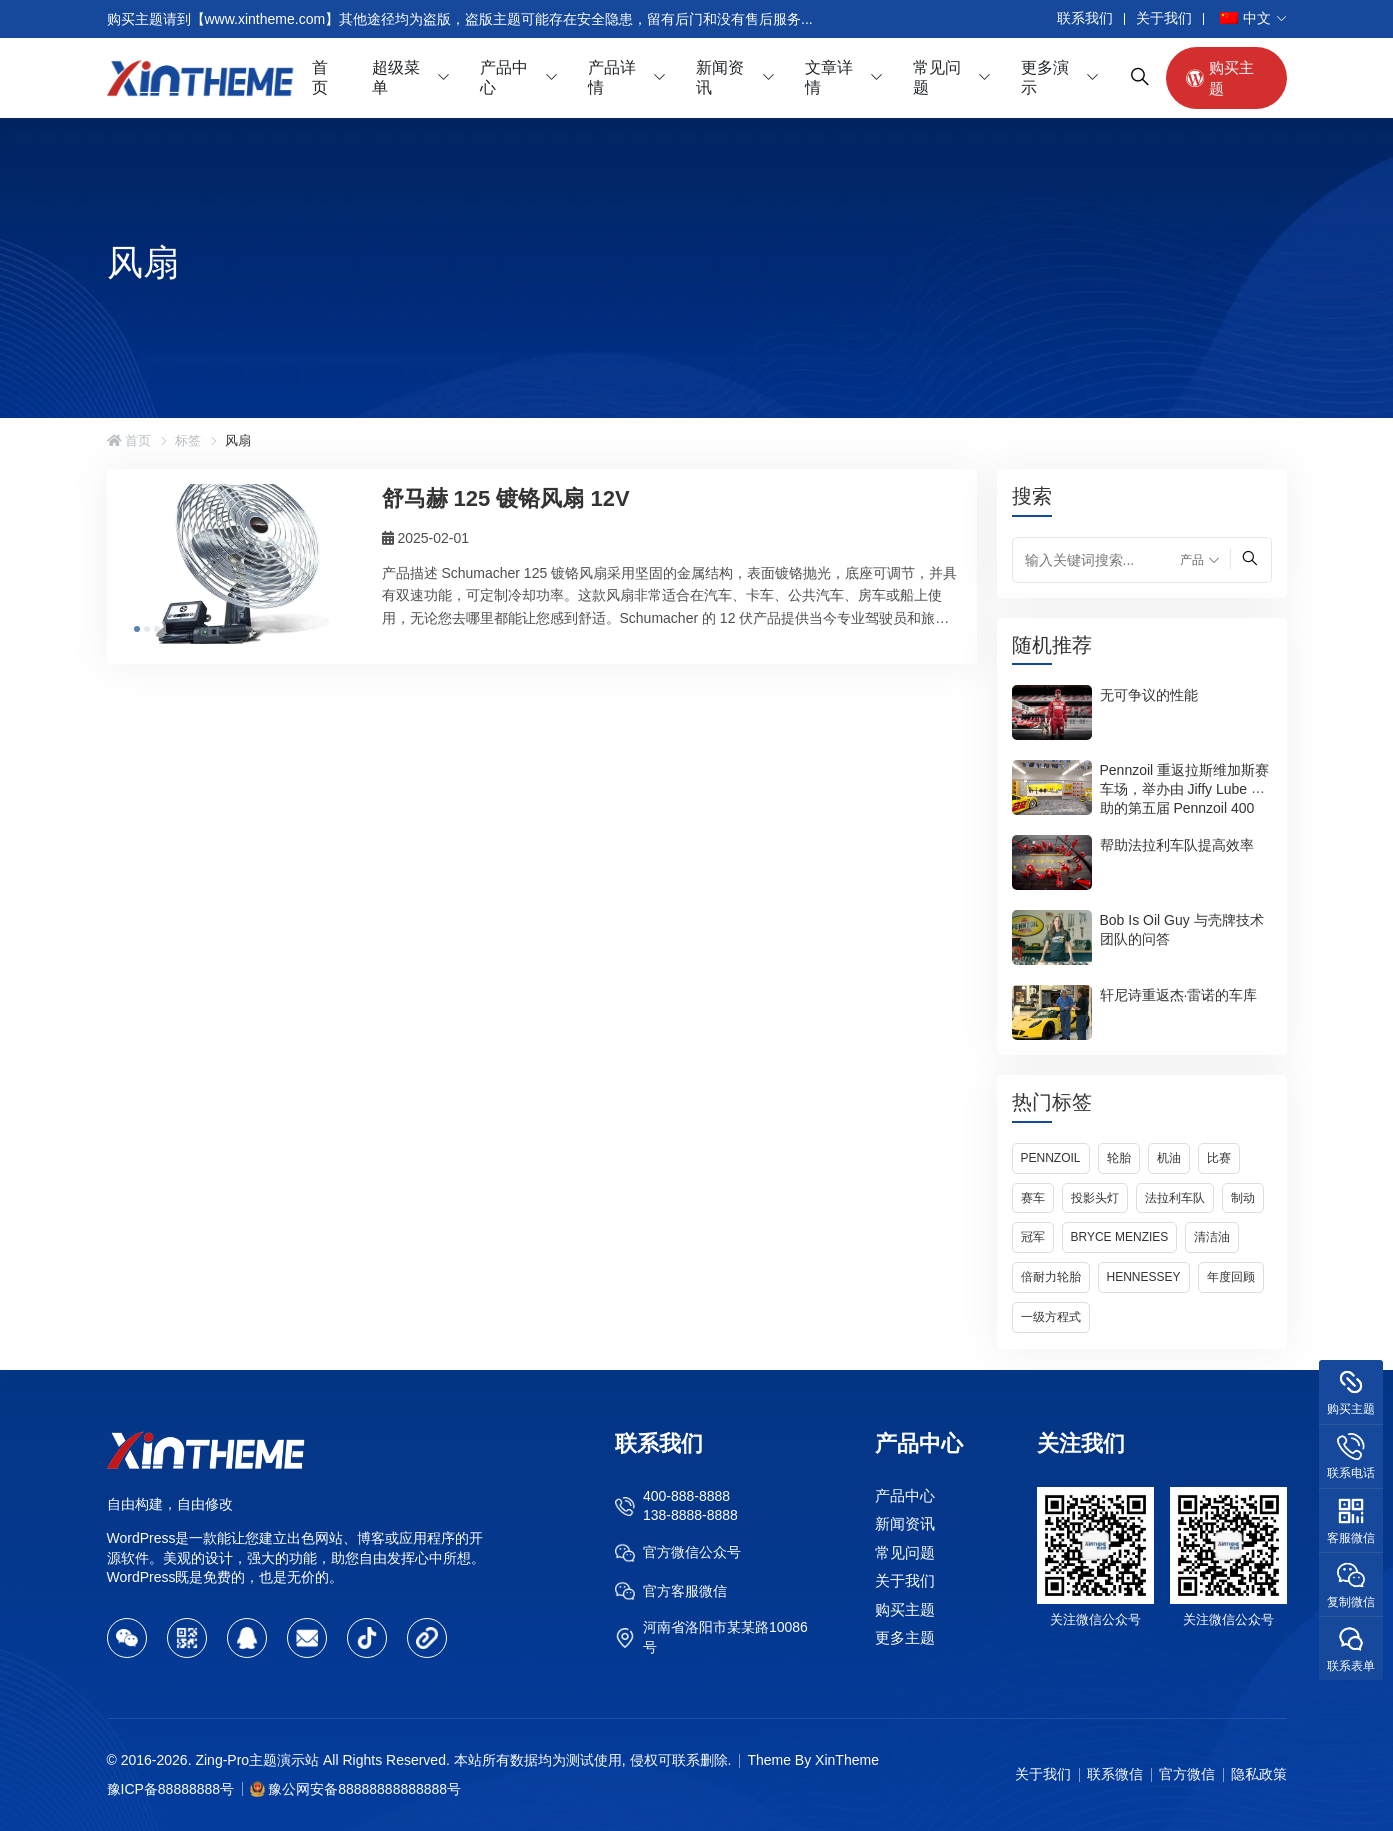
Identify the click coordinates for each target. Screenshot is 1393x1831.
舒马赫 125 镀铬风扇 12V (506, 498)
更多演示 (1045, 77)
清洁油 (1212, 1237)
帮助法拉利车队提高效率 (1177, 844)
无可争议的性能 (1149, 694)
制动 (1243, 1198)
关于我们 (1164, 18)
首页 (320, 77)
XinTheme (847, 1760)
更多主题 (905, 1637)
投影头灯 (1095, 1198)
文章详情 (829, 77)
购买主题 (1220, 78)
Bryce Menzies (1120, 1237)
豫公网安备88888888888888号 (364, 1789)
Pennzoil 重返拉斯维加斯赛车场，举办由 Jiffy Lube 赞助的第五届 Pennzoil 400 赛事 (1185, 797)
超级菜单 (396, 77)
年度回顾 (1231, 1277)
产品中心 (504, 77)
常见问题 (937, 77)
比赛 (1219, 1158)
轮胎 (1119, 1158)
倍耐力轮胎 (1051, 1277)
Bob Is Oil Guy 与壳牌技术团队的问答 (1182, 928)
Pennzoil (1051, 1158)
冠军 (1033, 1237)
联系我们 (1085, 18)
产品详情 (612, 77)
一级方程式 (1051, 1317)
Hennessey (1144, 1277)
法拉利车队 (1175, 1198)
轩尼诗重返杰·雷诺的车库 (1179, 994)
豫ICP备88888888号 (171, 1789)
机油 (1169, 1158)
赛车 (1033, 1198)
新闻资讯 (720, 77)
